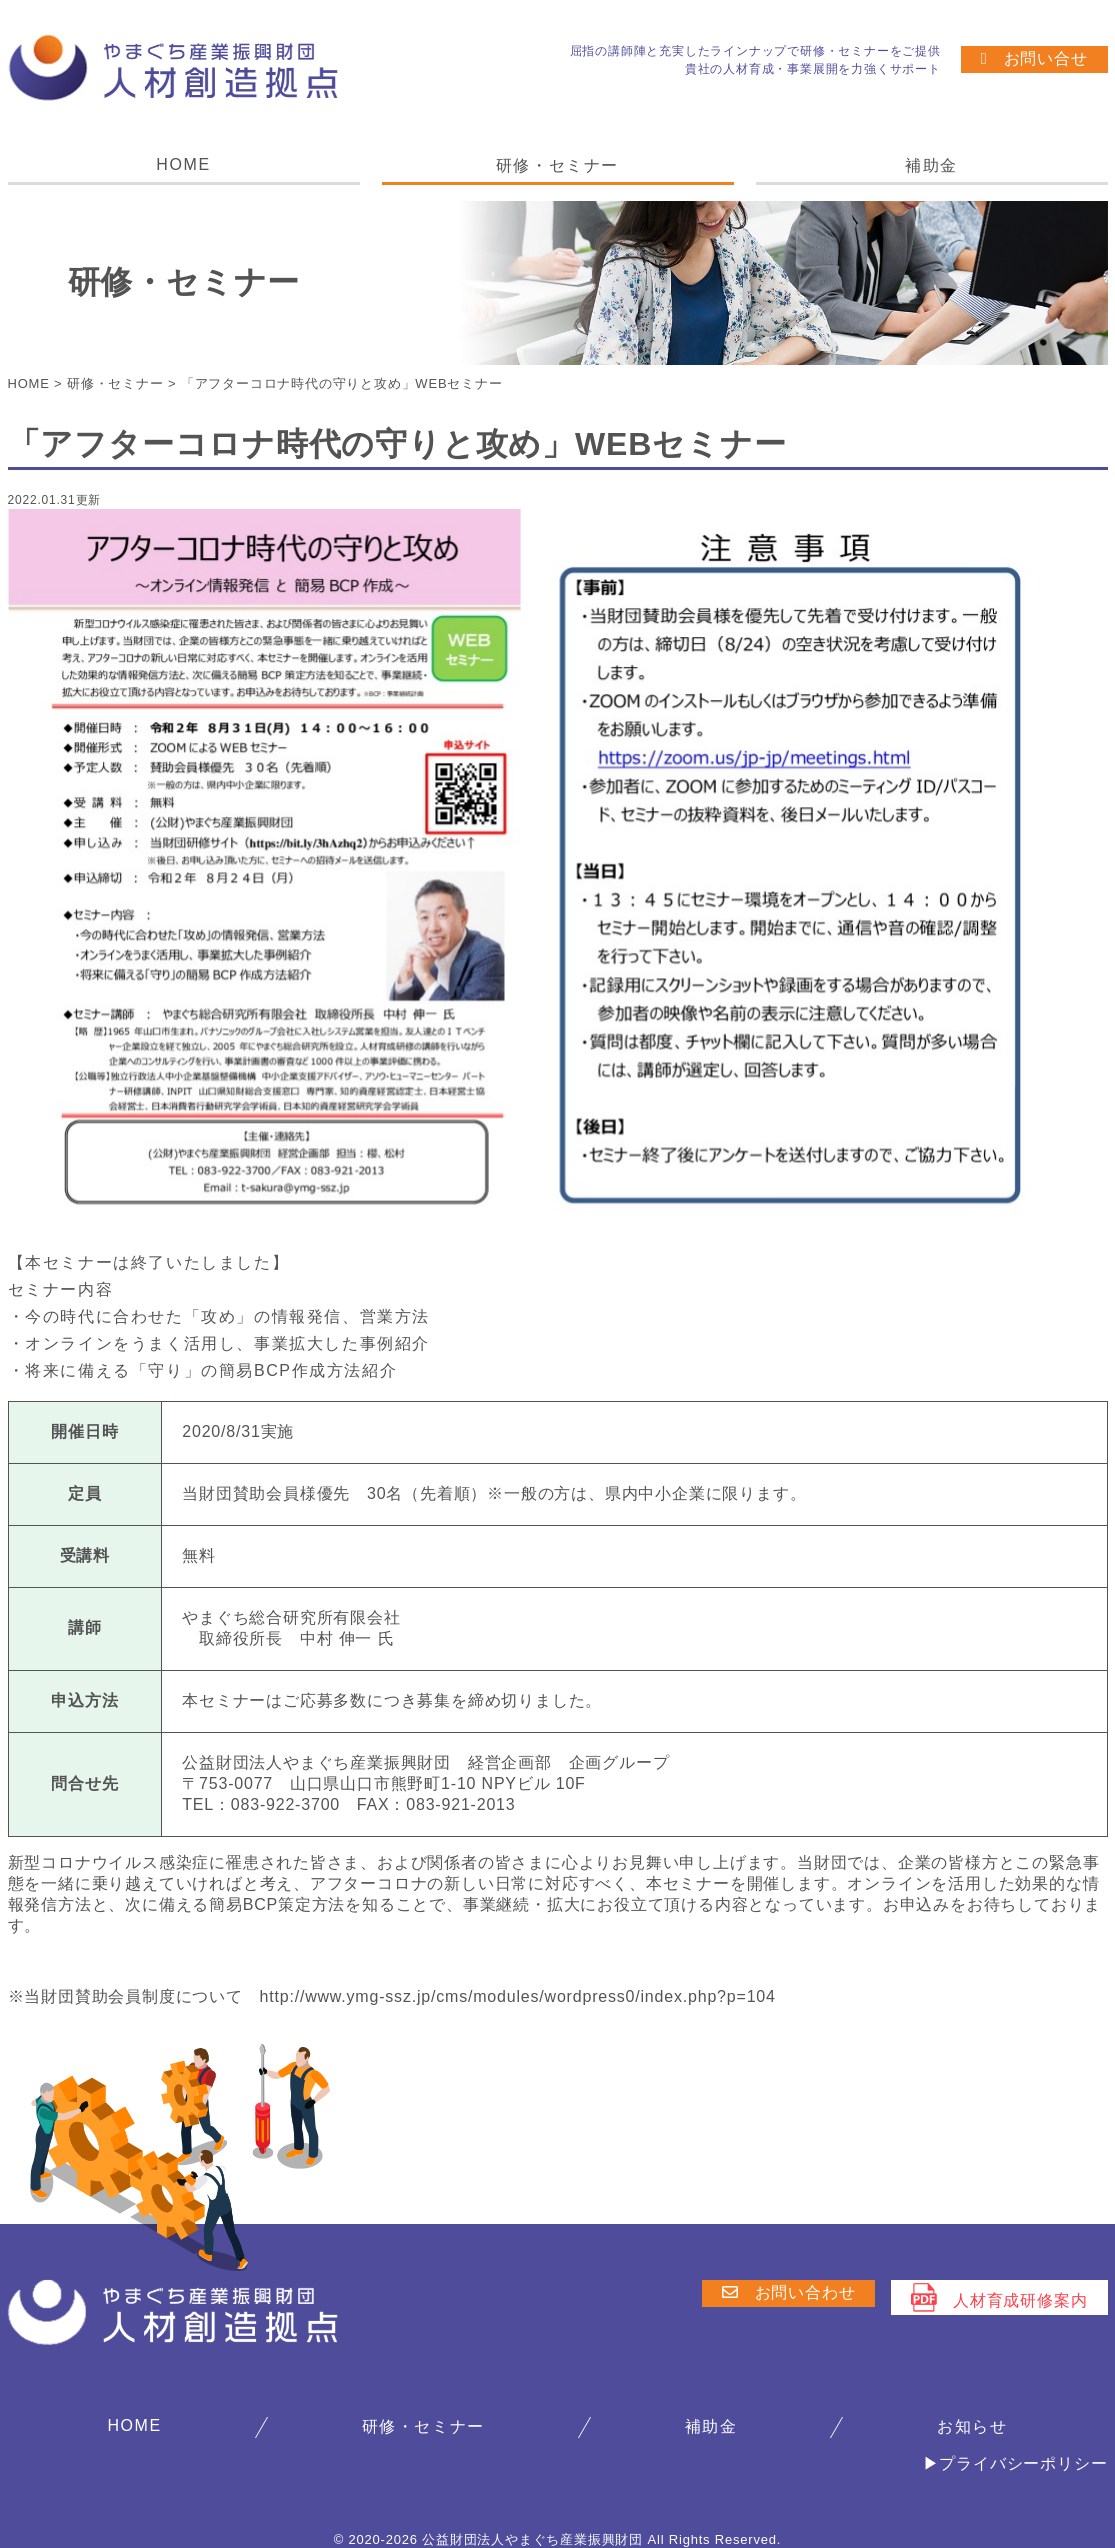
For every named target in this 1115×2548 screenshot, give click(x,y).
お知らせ (972, 2425)
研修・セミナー (557, 165)
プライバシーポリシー (1023, 2462)
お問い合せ (1034, 58)
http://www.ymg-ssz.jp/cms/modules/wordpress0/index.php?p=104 (518, 1995)
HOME (183, 164)
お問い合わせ (788, 2291)
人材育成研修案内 (999, 2296)
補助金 (931, 165)
